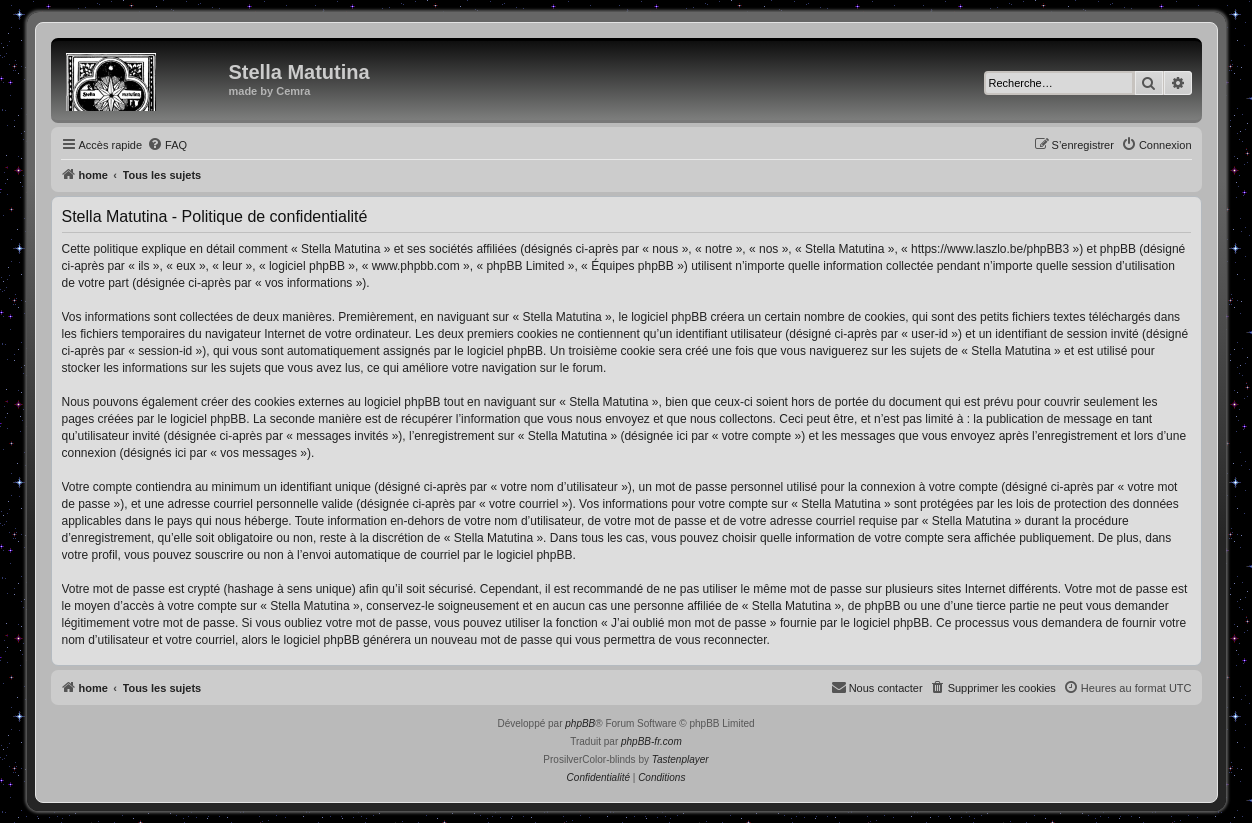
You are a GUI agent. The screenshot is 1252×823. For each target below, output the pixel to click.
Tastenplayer (680, 759)
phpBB (580, 723)
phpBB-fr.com (651, 741)
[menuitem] (167, 145)
